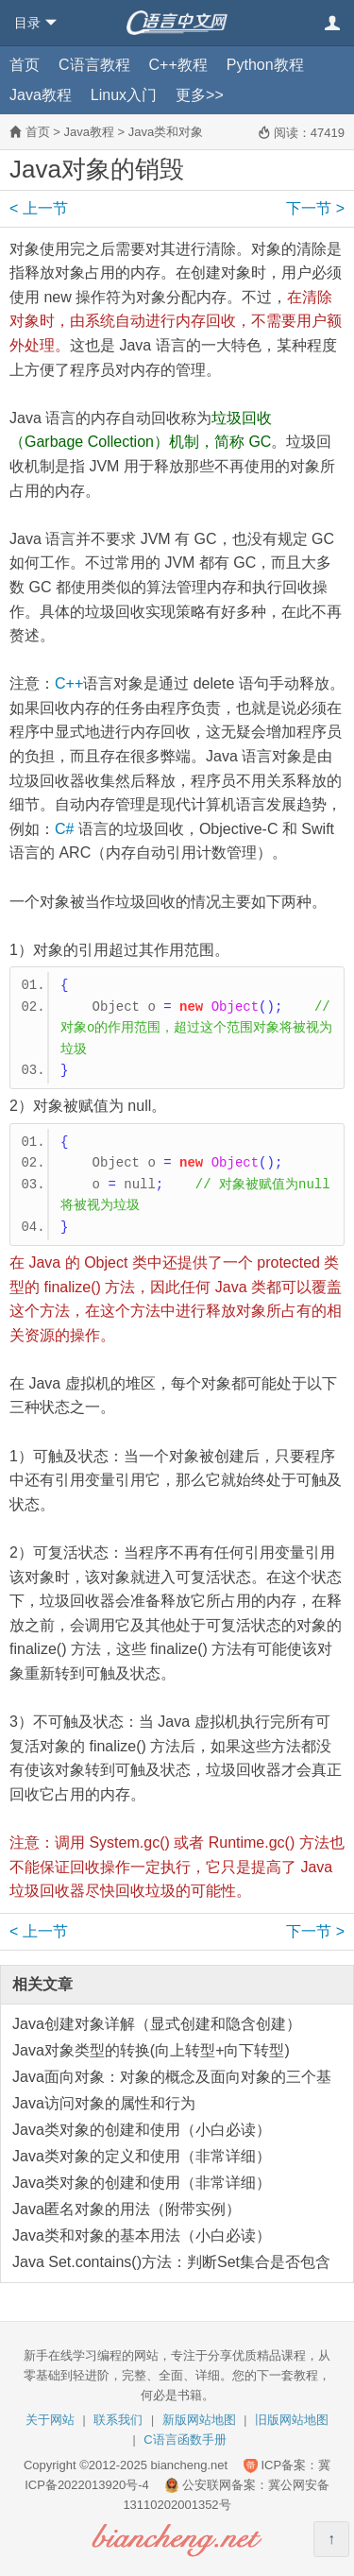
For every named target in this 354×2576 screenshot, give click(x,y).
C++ (69, 683)
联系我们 (118, 2420)
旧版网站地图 (292, 2420)
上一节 (38, 208)
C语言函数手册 (184, 2439)
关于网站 (50, 2420)
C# (64, 829)
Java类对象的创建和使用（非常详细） (141, 2183)
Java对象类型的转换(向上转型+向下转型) (151, 2050)
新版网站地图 (199, 2420)
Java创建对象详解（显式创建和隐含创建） (156, 2024)
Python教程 (265, 65)
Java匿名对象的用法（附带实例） (126, 2209)
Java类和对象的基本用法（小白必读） (141, 2235)
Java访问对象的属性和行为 (103, 2103)
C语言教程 (94, 65)
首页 (24, 65)
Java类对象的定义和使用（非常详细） (141, 2156)
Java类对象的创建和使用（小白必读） (141, 2130)
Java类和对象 (165, 132)
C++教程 (178, 65)
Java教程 (40, 95)
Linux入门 (124, 95)
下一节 (315, 208)
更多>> (200, 95)
